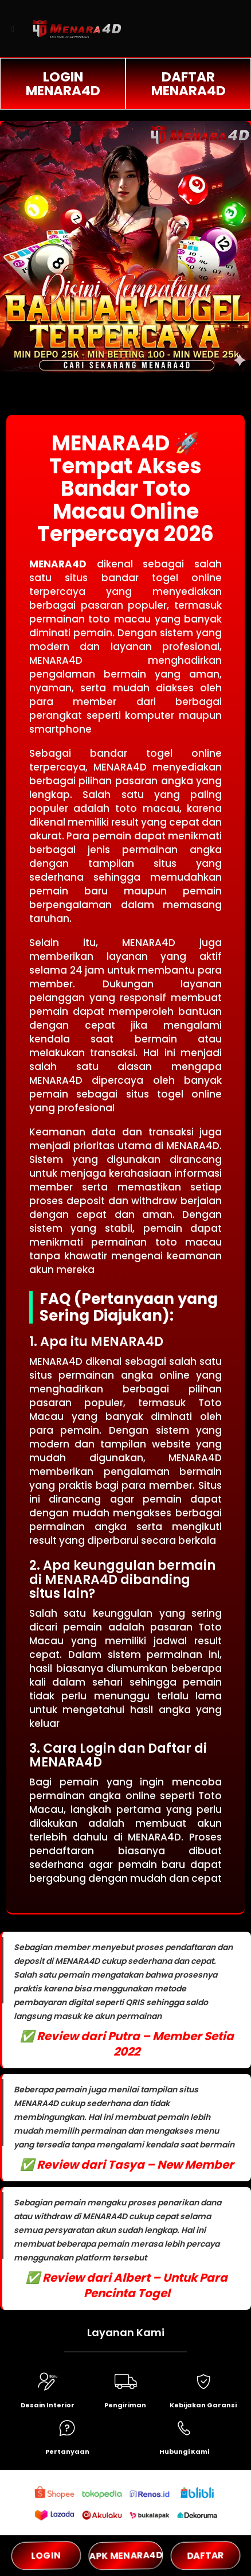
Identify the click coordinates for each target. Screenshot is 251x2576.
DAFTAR (205, 2555)
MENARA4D (58, 564)
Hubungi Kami (184, 2451)
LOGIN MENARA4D (63, 84)
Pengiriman (125, 2405)
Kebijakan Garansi (203, 2405)
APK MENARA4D (126, 2555)
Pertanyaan (67, 2451)
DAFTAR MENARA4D (188, 84)
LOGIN (46, 2556)
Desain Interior (47, 2405)
